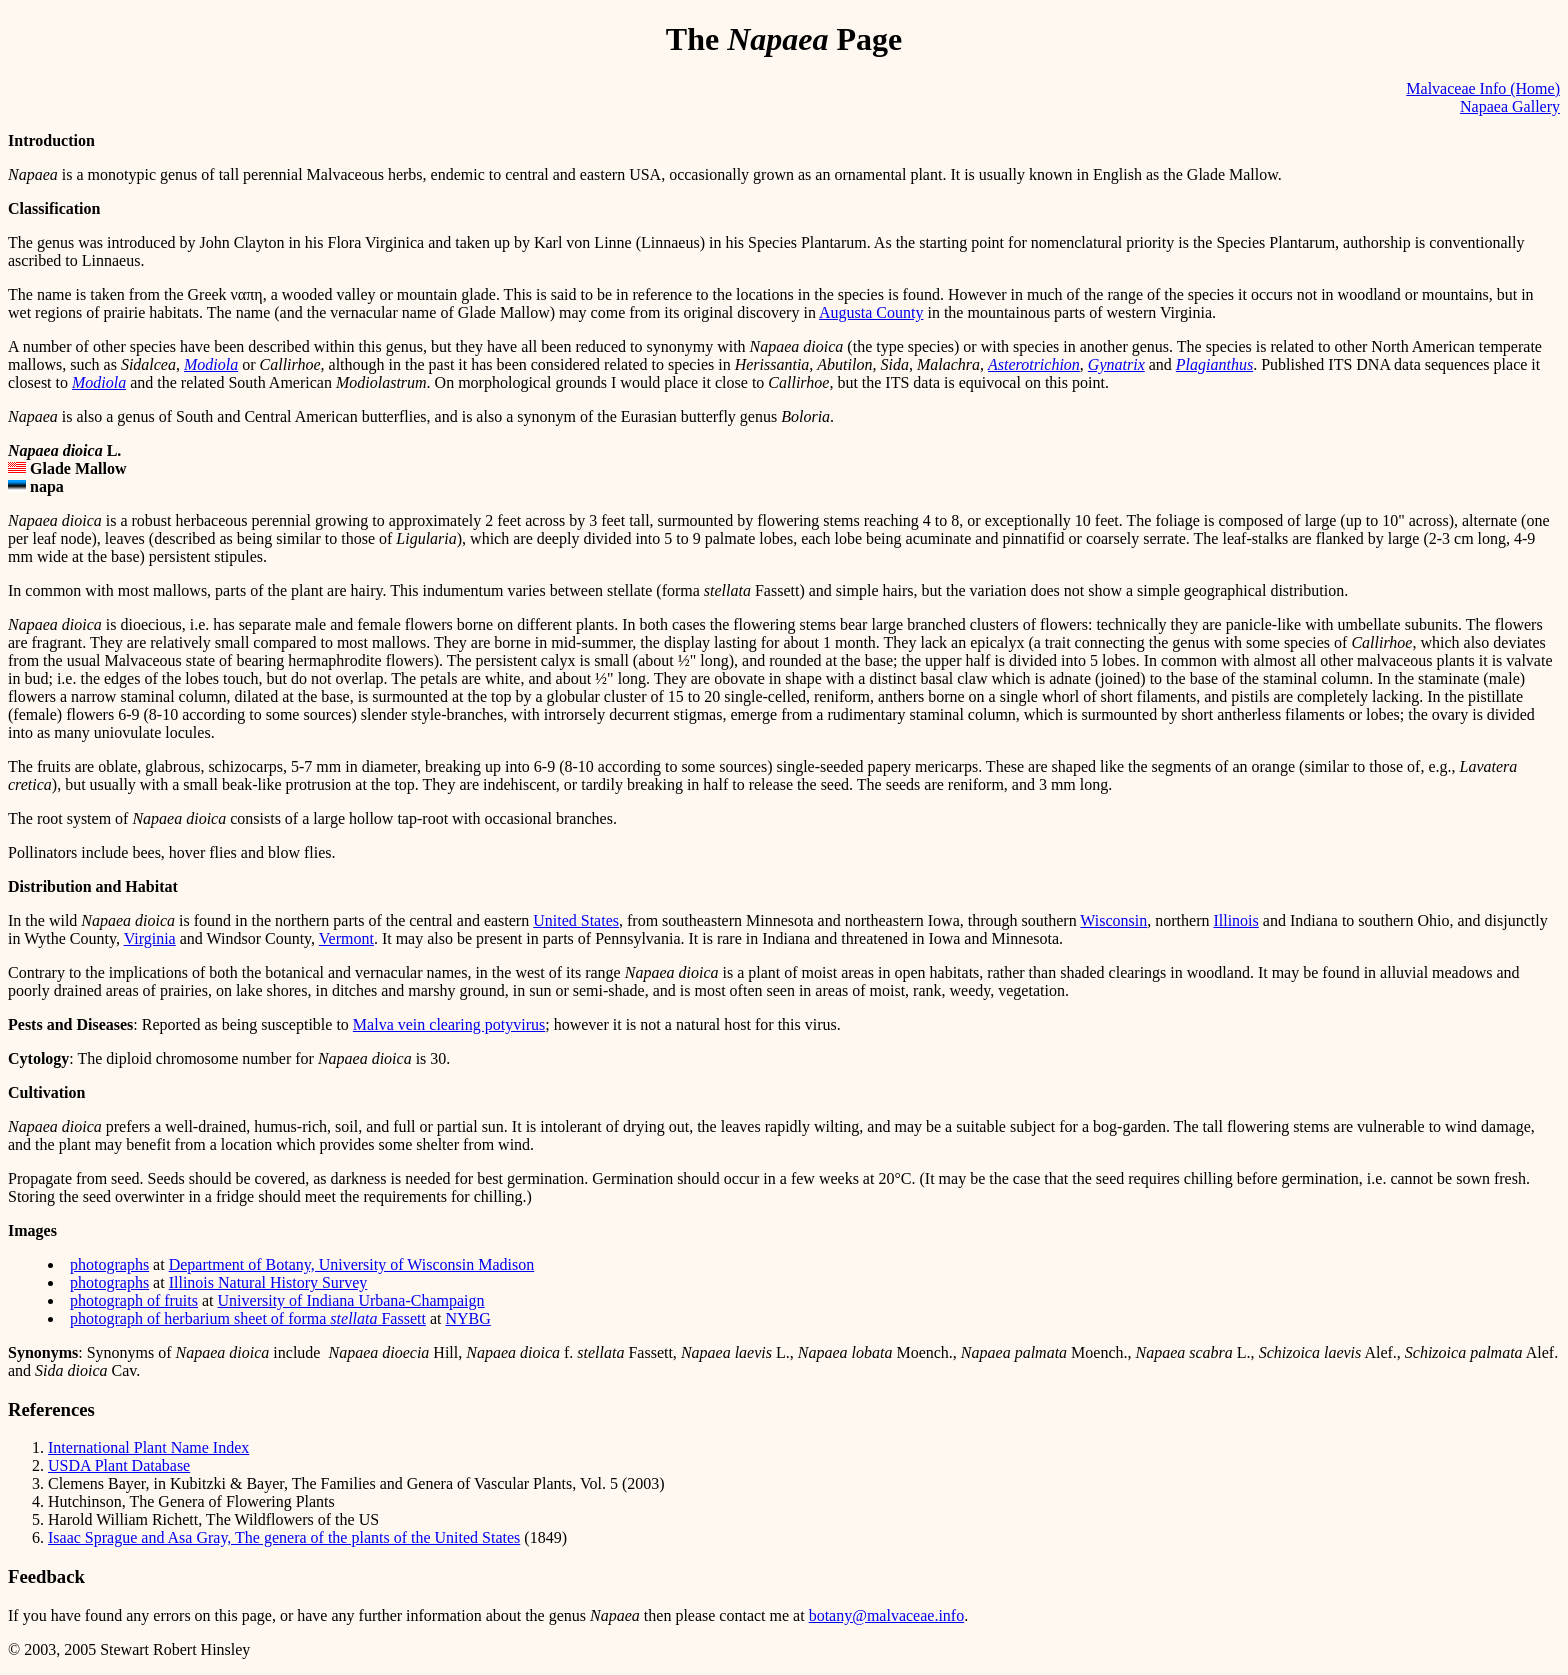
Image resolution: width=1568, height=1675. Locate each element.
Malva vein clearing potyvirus (449, 1024)
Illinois (1235, 920)
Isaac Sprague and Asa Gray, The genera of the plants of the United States (284, 1537)
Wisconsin (1113, 920)
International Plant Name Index (148, 1447)
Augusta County (871, 312)
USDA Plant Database (119, 1465)
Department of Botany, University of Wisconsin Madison (352, 1264)
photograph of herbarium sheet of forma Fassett (248, 1318)
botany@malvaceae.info (887, 1615)
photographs (109, 1264)
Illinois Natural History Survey (268, 1282)
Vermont (346, 938)
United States (576, 920)
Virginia (150, 938)
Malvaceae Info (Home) (1483, 88)
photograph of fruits (134, 1300)
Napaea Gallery (1510, 106)
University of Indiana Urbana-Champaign (351, 1300)
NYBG (467, 1318)
